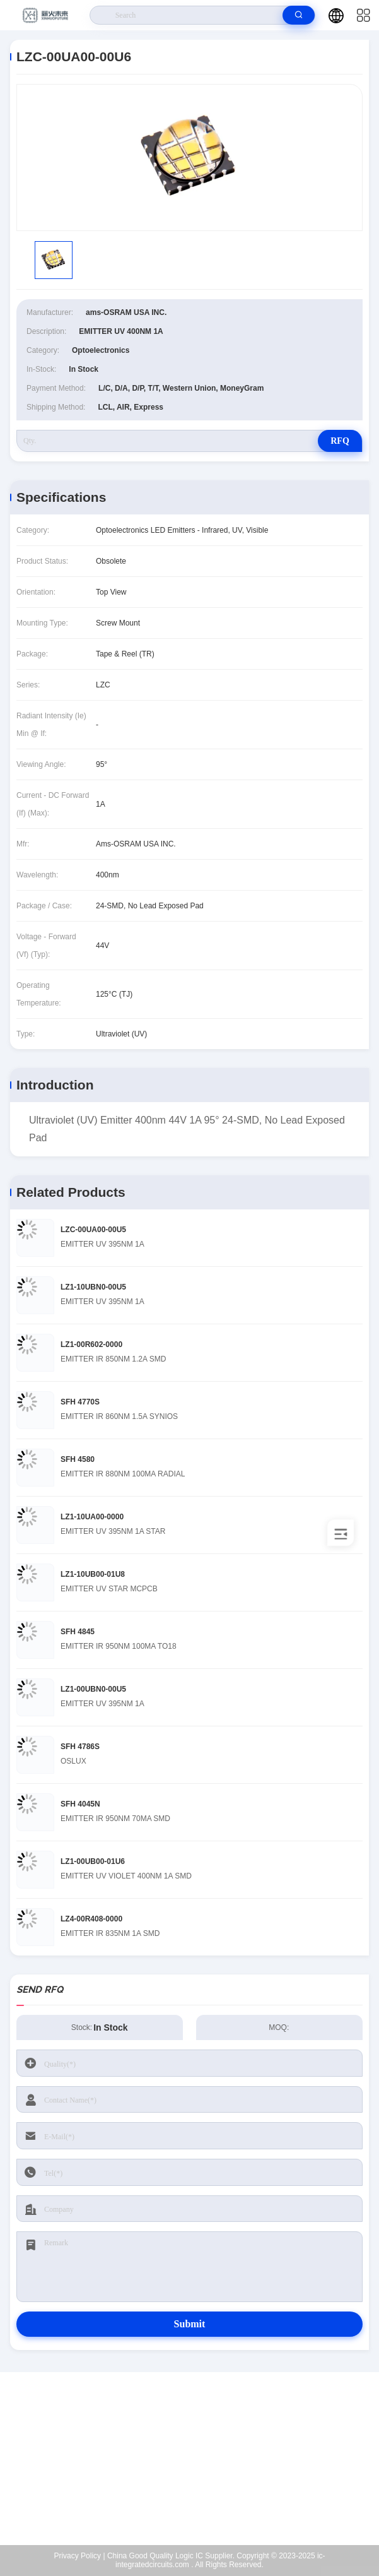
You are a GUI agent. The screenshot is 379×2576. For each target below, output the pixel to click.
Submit (190, 2323)
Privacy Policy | (79, 2555)
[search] (299, 15)
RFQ (339, 441)
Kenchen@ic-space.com (197, 2465)
